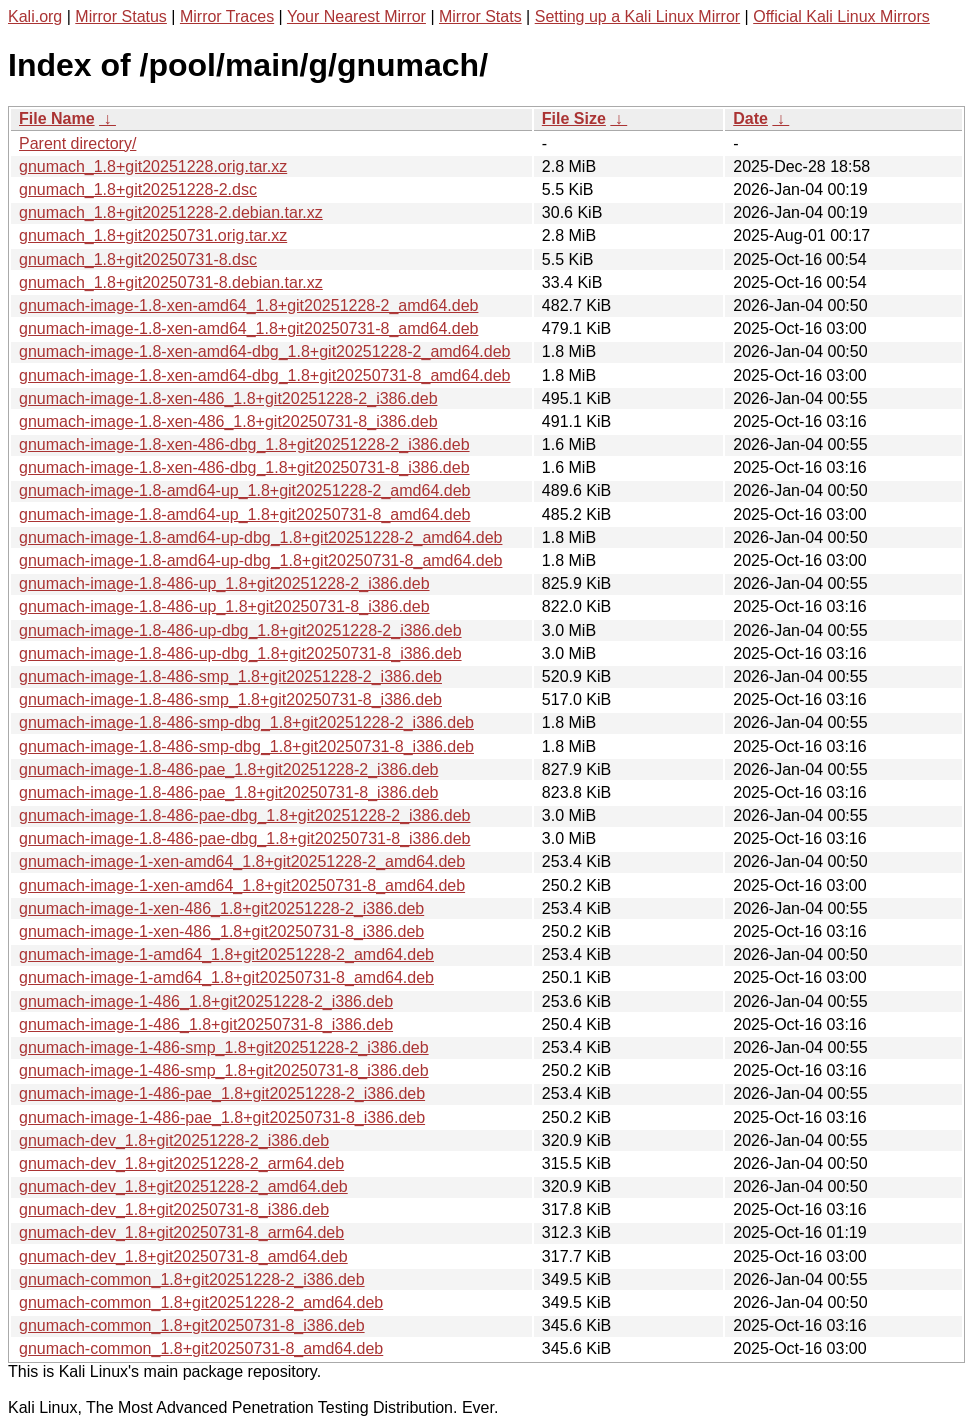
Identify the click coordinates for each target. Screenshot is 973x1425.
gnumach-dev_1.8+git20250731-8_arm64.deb (181, 1232)
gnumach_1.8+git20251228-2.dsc (138, 189)
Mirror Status (121, 16)
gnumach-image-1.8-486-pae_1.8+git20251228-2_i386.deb (228, 769)
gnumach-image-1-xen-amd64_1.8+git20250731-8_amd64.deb (242, 885)
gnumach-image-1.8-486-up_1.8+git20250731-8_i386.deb (224, 606)
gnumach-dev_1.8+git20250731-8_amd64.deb (183, 1256)
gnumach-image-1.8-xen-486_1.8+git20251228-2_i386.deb (228, 398)
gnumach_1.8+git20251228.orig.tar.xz (153, 166)
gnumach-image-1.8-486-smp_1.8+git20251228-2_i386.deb (230, 676)
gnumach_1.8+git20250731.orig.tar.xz (153, 235)
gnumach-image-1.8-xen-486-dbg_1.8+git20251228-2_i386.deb (244, 444)
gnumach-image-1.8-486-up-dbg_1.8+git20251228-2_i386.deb (240, 630)
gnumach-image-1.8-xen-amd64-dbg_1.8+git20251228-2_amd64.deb (264, 351)
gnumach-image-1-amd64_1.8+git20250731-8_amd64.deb (226, 977)
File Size (574, 118)
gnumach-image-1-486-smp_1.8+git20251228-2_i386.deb (224, 1047)
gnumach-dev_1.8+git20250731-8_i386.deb (174, 1209)
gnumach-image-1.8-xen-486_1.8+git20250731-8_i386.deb (228, 421)
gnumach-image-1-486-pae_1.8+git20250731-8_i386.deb (222, 1117)
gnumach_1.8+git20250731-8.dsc (138, 259)
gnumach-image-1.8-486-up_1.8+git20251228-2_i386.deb (224, 583)
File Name (57, 118)
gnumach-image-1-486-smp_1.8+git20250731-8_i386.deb (224, 1070)
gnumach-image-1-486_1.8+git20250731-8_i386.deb (206, 1024)
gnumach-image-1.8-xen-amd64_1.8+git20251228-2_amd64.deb (248, 305)
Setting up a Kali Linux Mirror (637, 16)
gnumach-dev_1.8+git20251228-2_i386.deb (174, 1140)
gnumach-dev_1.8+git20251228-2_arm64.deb (181, 1163)
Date (750, 118)
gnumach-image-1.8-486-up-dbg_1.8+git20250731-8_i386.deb (240, 653)
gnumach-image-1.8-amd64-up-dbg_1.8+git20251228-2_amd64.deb (260, 537)
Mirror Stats (480, 16)
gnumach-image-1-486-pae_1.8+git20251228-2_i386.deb (222, 1093)
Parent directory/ (77, 143)
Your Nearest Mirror (356, 16)
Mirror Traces (227, 16)
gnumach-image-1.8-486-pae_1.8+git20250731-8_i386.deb (228, 792)
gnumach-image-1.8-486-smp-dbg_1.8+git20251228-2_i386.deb (246, 722)
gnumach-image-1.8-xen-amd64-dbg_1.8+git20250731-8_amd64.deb (264, 375)
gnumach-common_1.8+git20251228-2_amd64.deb (201, 1302)
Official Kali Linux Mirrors (841, 16)
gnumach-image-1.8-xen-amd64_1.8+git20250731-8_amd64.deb (248, 328)
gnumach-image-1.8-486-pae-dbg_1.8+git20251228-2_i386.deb (244, 815)
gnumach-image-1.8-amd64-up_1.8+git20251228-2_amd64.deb (244, 490)
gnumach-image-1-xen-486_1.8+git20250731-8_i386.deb (221, 931)
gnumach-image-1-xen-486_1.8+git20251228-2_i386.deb (221, 908)
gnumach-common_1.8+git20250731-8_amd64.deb (201, 1348)
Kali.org (35, 16)
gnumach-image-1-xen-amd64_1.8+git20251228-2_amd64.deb (242, 861)
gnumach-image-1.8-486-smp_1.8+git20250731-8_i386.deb (230, 699)
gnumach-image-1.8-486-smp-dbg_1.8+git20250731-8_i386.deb (246, 746)
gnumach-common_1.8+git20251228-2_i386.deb (192, 1279)
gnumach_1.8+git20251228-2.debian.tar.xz (171, 212)
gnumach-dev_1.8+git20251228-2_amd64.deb (183, 1186)
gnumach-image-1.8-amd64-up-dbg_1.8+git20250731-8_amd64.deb (260, 560)
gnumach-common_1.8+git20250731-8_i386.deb (192, 1325)
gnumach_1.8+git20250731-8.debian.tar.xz (171, 282)
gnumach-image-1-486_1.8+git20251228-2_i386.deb (206, 1001)
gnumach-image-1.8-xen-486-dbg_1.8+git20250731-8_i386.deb (244, 467)
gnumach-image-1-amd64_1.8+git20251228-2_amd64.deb (226, 954)
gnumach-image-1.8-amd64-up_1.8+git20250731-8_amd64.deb (244, 514)
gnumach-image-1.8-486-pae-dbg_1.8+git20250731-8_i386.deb (244, 838)
